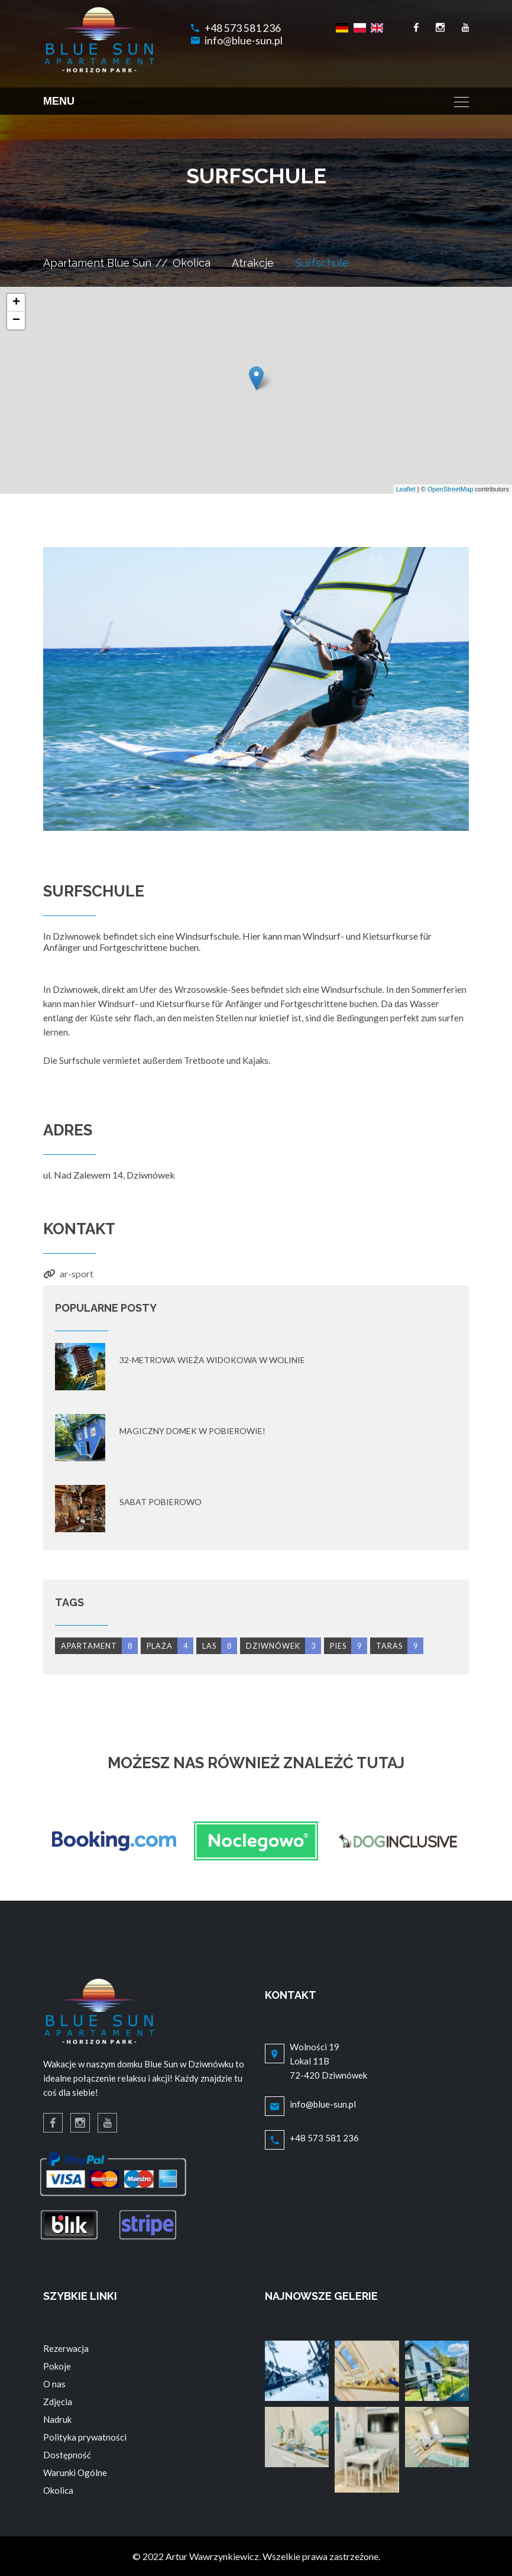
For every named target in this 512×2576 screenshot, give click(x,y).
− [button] (16, 320)
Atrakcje (253, 263)
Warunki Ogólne (75, 2472)
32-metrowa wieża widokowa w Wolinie (212, 1360)
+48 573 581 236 (243, 28)
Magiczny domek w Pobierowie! (192, 1431)
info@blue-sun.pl (244, 40)
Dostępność (67, 2454)
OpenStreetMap (450, 489)
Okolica (191, 263)
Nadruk (57, 2419)
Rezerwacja (66, 2348)
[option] (256, 689)
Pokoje (57, 2366)
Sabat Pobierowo (160, 1502)
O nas (54, 2383)
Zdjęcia (57, 2401)
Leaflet (406, 489)
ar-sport (76, 1273)
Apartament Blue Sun (97, 263)
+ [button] (16, 303)
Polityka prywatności (85, 2437)
